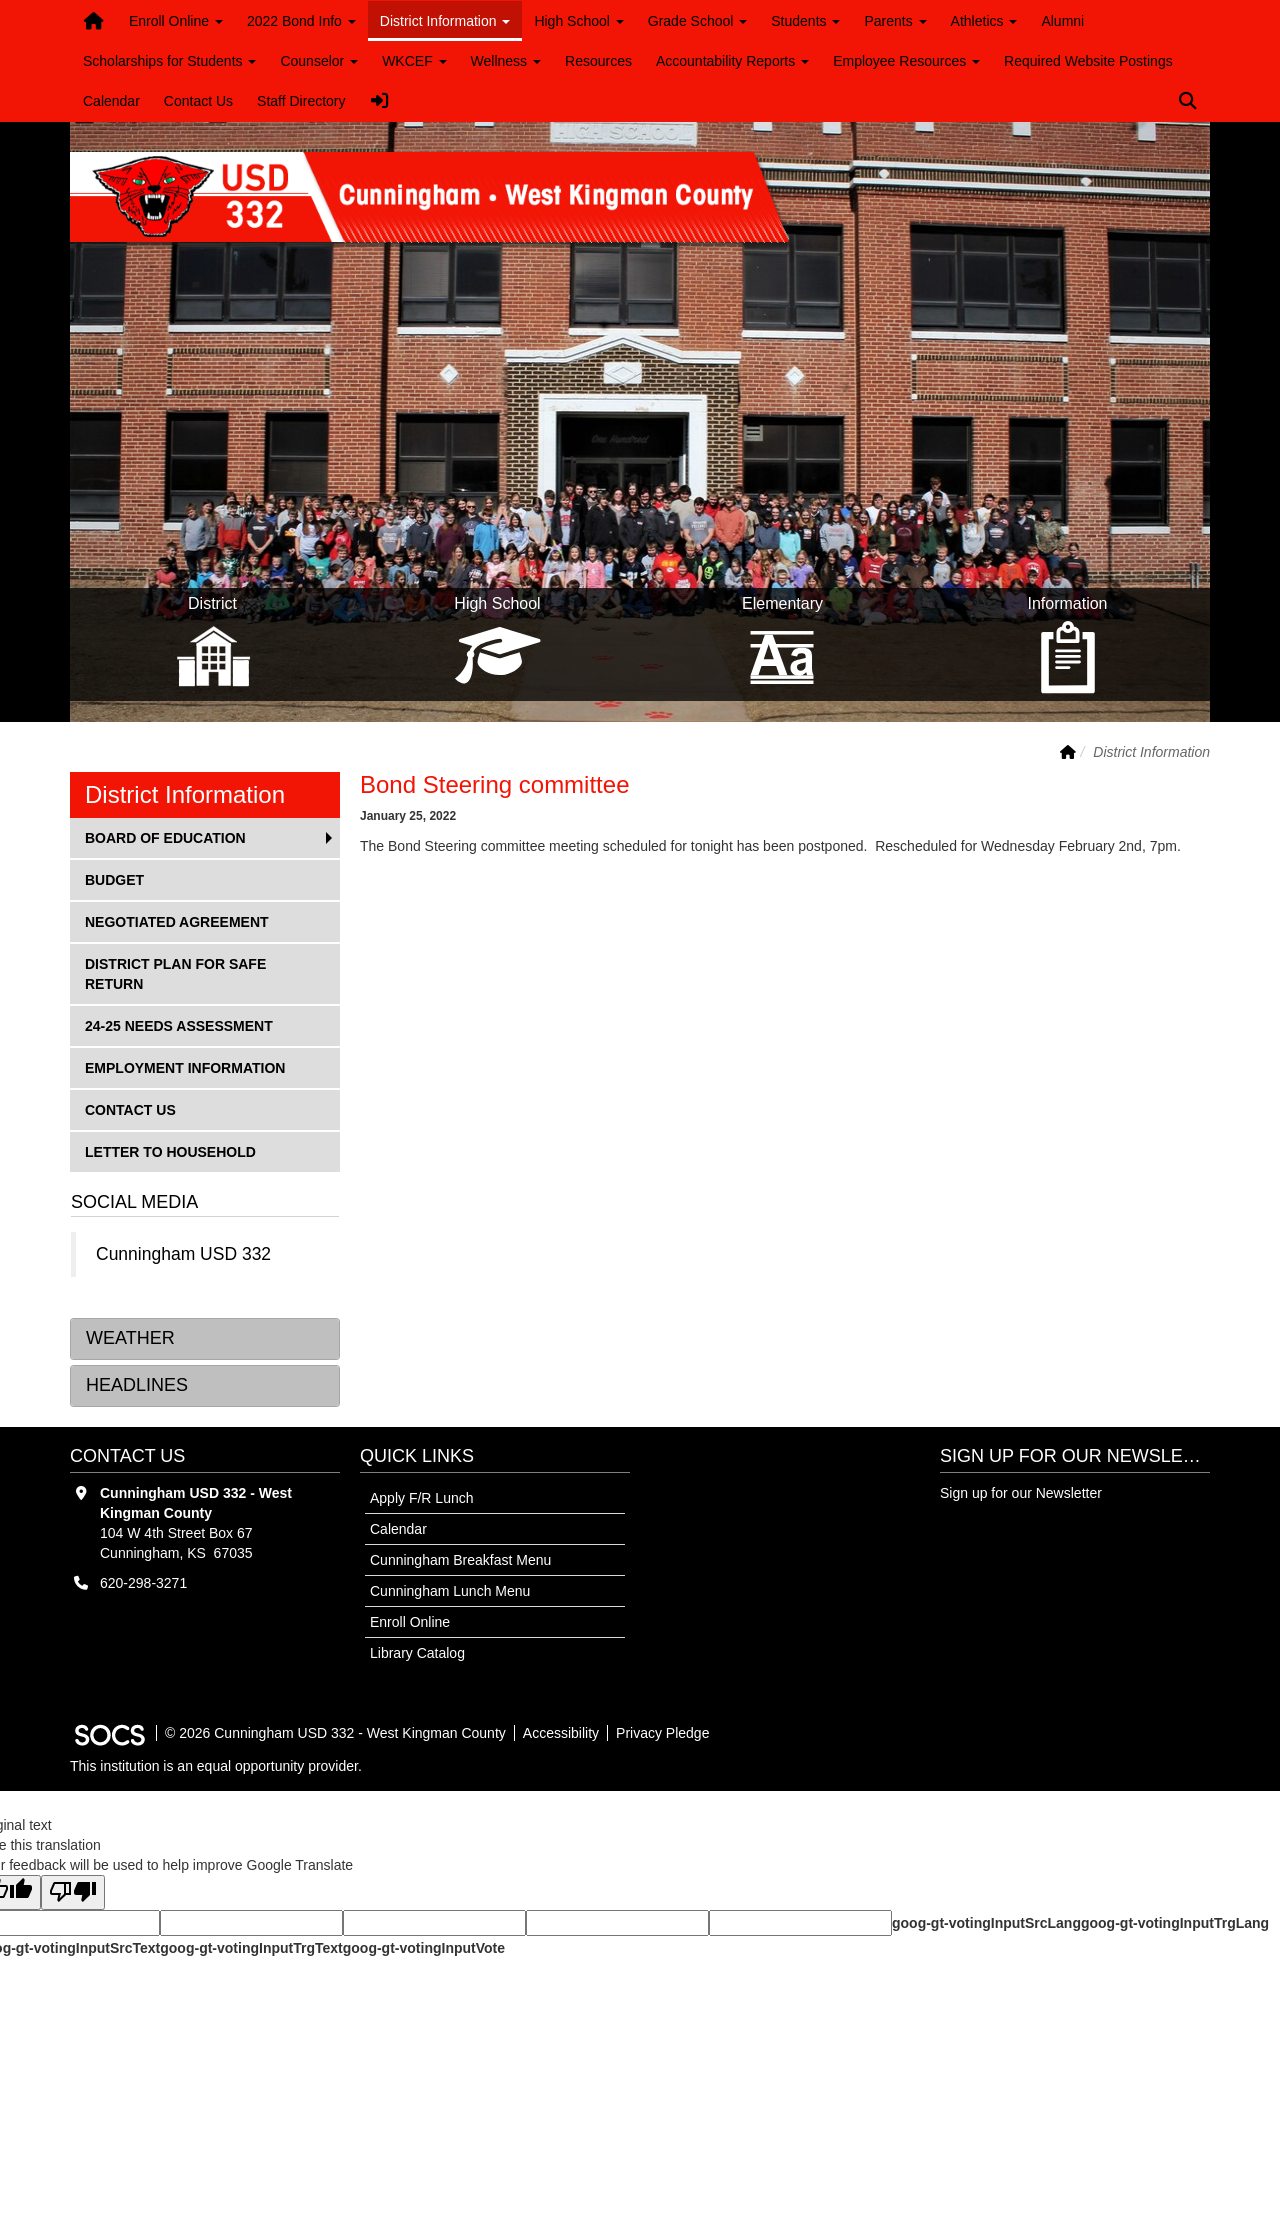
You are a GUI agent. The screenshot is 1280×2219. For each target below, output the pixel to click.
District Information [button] (445, 21)
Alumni (1062, 21)
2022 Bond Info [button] (301, 21)
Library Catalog (417, 1653)
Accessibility (561, 1733)
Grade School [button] (698, 21)
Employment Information (184, 1066)
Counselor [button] (319, 61)
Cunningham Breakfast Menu (460, 1560)
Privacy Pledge (662, 1733)
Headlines (137, 1385)
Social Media (134, 1202)
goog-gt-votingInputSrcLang (986, 1923)
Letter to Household (170, 1150)
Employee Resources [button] (906, 61)
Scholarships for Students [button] (169, 61)
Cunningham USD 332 (183, 1254)
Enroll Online (410, 1622)
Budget (117, 878)
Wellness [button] (506, 61)
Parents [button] (895, 21)
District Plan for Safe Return (175, 972)
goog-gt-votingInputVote (424, 1948)
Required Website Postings (1088, 61)
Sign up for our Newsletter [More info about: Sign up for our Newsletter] (1021, 1493)
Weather (130, 1338)
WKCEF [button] (414, 61)
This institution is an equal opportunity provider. (216, 1766)
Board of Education (165, 836)
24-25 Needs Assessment (178, 1024)
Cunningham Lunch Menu (450, 1591)
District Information (185, 795)
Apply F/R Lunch (422, 1498)
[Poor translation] (73, 1892)
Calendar (111, 101)
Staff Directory (301, 101)
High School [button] (578, 21)
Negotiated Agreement (176, 920)
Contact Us (198, 101)
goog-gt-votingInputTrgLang (1175, 1923)
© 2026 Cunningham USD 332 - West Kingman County (335, 1733)
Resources (598, 61)
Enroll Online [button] (176, 21)
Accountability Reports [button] (732, 61)
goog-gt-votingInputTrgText (251, 1948)
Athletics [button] (984, 21)
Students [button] (805, 21)
